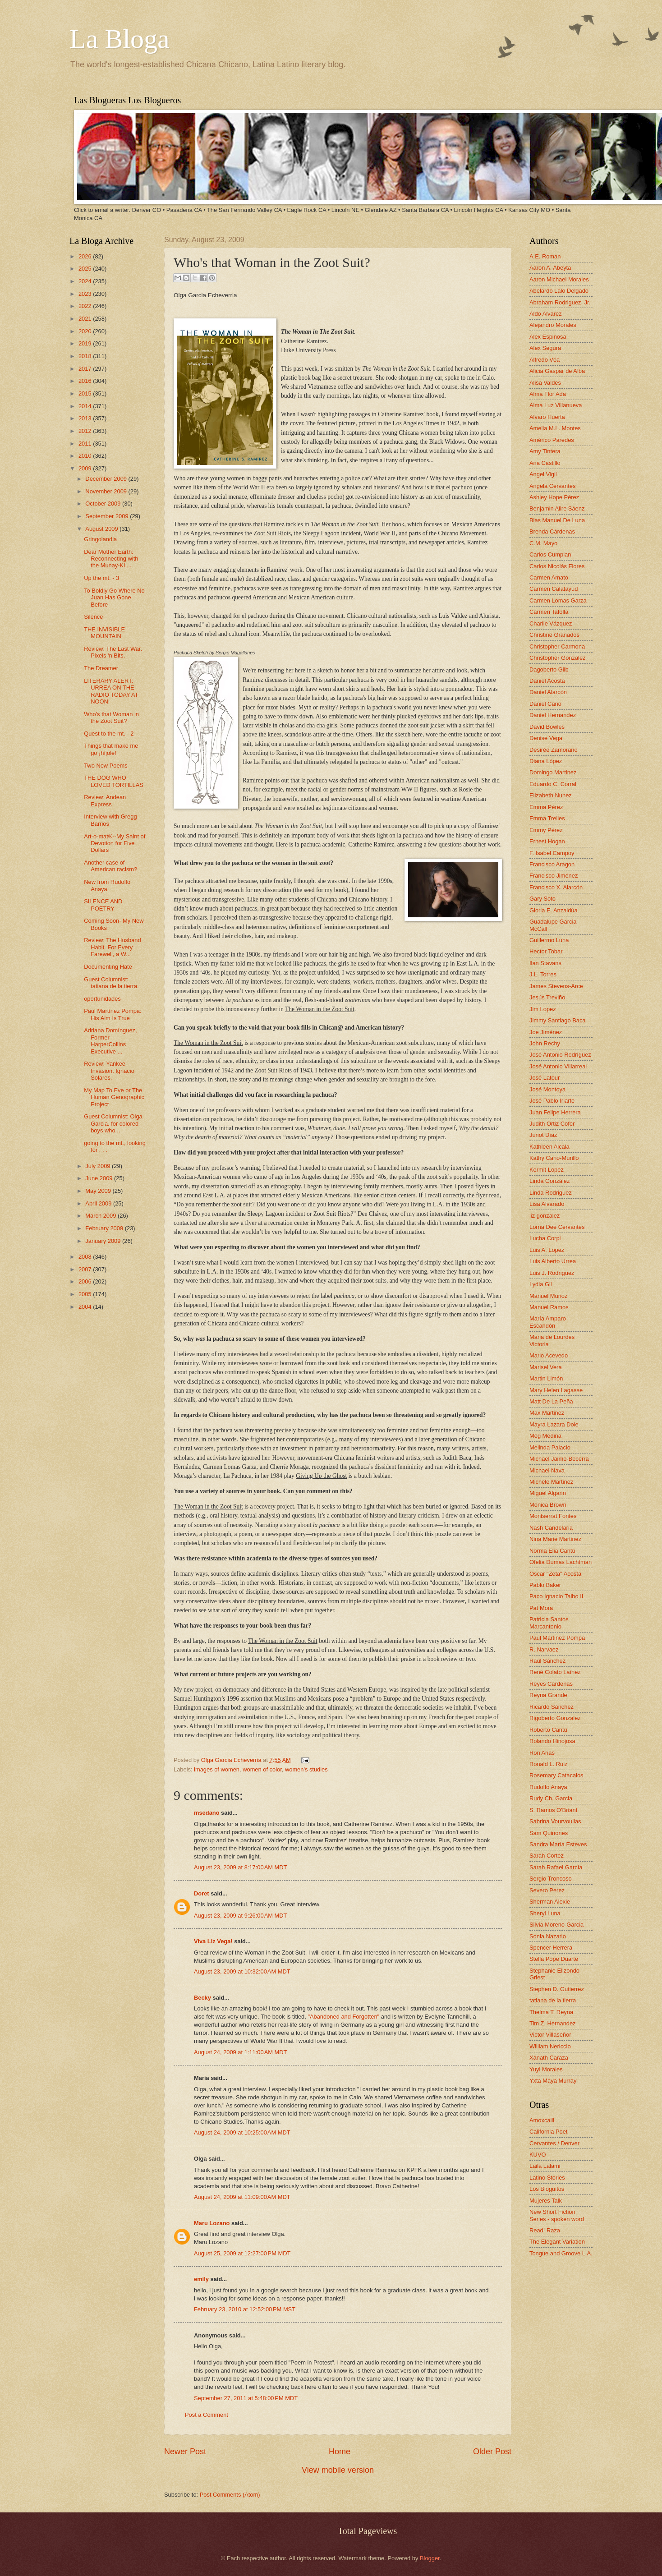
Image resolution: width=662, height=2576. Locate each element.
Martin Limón (546, 1378)
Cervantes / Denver (554, 2143)
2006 (85, 1281)
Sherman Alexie (549, 1901)
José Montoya (547, 1089)
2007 (85, 1269)
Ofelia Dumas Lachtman (560, 1562)
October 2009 (103, 503)
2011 (85, 443)
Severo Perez (547, 1890)
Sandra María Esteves (558, 1844)
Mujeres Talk (545, 2200)
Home (339, 2451)
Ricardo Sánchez (551, 1706)
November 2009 (106, 491)
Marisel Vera (545, 1367)
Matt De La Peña (551, 1401)
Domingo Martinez (552, 772)
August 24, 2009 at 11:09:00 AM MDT (242, 2197)
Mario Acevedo (548, 1355)
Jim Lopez (542, 1009)
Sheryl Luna (545, 1913)
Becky (202, 1997)
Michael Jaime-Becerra (559, 1458)
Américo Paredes (551, 440)
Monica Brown (547, 1504)
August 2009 (102, 528)
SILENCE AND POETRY (103, 904)
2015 (85, 393)
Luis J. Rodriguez (551, 1273)
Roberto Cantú (548, 1729)
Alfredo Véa (544, 359)
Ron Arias (542, 1752)
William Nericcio (550, 2046)
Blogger (430, 2558)
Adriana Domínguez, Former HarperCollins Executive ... (110, 1040)
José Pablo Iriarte (552, 1100)
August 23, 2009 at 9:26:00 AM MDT (240, 1915)
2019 (85, 343)
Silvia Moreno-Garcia (556, 1924)
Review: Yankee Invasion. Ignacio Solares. (109, 1070)
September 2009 (107, 516)
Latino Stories (547, 2177)
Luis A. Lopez (546, 1250)
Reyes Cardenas (551, 1683)
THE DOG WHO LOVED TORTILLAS (113, 781)
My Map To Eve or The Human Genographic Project (114, 1097)
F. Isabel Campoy (551, 853)
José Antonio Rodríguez (560, 1054)
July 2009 (98, 1166)
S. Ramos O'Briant (553, 1810)
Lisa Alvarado (546, 1204)
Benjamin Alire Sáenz (556, 508)
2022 (85, 306)
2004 (85, 1306)
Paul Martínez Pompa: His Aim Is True (112, 1014)
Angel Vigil (543, 474)
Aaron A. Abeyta (550, 267)
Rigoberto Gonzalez (555, 1718)
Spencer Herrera (550, 1947)
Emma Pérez (546, 807)
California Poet (548, 2131)
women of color (262, 1769)
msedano (207, 1812)
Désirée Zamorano (553, 749)
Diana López (545, 761)
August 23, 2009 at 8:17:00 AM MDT (240, 1867)
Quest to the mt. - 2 (108, 733)
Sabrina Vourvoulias (555, 1821)
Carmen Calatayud (553, 588)
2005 (85, 1294)
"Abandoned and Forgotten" (342, 2016)
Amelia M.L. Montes (555, 428)
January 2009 (103, 1240)
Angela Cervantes (552, 486)
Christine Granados (554, 634)
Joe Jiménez (545, 1032)
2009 (85, 468)
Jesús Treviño (547, 997)
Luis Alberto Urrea (552, 1261)
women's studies (306, 1769)
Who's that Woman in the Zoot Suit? (111, 717)
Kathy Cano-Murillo (554, 1158)
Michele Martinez (551, 1481)
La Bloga (119, 39)
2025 (85, 268)
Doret (201, 1893)
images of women (216, 1769)
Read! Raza (544, 2230)
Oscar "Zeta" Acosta (555, 1573)
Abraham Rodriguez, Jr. (559, 302)
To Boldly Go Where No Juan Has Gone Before (114, 597)
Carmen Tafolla (548, 611)
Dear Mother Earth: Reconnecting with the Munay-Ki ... (111, 558)
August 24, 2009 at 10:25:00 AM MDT (242, 2132)
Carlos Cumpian (550, 554)
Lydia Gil (540, 1284)
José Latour (544, 1077)
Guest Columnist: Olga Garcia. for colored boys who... (113, 1123)
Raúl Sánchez (547, 1660)
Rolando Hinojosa (552, 1741)
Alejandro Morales (552, 325)
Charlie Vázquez (550, 623)
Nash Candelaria (551, 1527)
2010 (85, 455)
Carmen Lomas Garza (558, 600)
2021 (85, 318)
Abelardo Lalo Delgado (558, 290)
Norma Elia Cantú (552, 1550)
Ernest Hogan (547, 841)
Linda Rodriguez (550, 1192)
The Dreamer (101, 668)
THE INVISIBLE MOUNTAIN (104, 632)
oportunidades (102, 998)
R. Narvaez (543, 1649)
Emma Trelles (547, 818)
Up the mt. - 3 (101, 578)
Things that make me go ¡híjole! (111, 749)
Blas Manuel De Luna (557, 520)
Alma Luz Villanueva (555, 405)
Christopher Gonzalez (557, 657)
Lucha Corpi (545, 1238)
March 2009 (101, 1215)
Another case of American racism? (110, 866)
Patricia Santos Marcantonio (549, 1622)
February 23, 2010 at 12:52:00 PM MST (244, 2309)
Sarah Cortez (546, 1855)
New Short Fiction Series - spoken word (556, 2215)
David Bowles (547, 726)
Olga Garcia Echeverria (232, 1760)
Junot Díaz (543, 1135)
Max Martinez (546, 1412)
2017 (85, 368)
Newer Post (185, 2451)
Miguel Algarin (547, 1493)
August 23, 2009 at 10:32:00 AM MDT (242, 1971)
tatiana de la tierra (552, 2000)
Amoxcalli (541, 2120)
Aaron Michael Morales (559, 279)
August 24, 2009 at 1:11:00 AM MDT (240, 2052)
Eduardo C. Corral (552, 784)
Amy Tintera (545, 451)
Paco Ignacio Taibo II (556, 1596)
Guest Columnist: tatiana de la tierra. (111, 982)
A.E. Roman (545, 256)
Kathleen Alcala (549, 1146)
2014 (85, 406)
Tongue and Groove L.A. (561, 2253)
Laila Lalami (545, 2165)
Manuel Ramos (549, 1307)
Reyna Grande (548, 1695)
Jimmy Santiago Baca (557, 1020)
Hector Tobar (545, 951)
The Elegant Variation (557, 2241)
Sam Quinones (548, 1833)
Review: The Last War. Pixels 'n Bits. (113, 652)
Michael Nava (547, 1470)
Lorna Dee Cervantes (556, 1227)
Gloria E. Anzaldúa (553, 910)
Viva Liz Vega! (213, 1941)
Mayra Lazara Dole (554, 1424)
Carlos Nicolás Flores (556, 566)
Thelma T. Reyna (551, 2012)
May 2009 (98, 1190)
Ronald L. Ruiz (548, 1764)
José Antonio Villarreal (558, 1066)
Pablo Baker (545, 1585)
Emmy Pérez (546, 830)
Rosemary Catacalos (556, 1775)
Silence (93, 616)
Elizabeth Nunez (550, 795)
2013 (85, 418)
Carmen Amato (548, 577)
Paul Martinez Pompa (557, 1637)
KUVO (537, 2154)
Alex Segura (545, 348)
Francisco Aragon (552, 864)
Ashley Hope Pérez (554, 497)
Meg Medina (545, 1435)
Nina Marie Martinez (555, 1539)
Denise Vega (545, 738)
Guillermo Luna (549, 940)
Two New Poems (106, 765)
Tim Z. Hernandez (552, 2023)
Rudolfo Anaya (548, 1787)
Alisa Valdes (545, 382)
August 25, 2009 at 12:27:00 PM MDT (242, 2253)
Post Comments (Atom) (230, 2494)
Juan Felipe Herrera (555, 1112)
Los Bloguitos (546, 2188)
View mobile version (338, 2470)
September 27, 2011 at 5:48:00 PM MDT (246, 2398)
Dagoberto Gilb (549, 669)
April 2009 (99, 1203)
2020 (85, 331)
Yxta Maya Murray (552, 2080)
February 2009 (104, 1228)
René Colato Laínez (555, 1672)
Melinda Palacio (549, 1447)
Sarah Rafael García (555, 1867)
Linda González (549, 1181)
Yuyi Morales (546, 2069)
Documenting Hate (108, 966)
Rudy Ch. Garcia (550, 1798)
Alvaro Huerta (547, 417)
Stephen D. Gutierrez (556, 1989)
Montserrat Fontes (552, 1516)
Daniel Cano (545, 703)
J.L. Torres (542, 974)
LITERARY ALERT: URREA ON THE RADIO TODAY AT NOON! (111, 691)
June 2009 (99, 1178)
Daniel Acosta (547, 680)
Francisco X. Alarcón (556, 887)
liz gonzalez (544, 1215)
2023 (85, 293)
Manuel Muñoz (548, 1296)
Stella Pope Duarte (553, 1958)
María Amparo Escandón (547, 1322)
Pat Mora (541, 1608)
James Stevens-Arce (556, 986)
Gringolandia (100, 539)
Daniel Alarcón (548, 692)
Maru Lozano (212, 2223)
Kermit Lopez (546, 1169)
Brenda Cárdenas (552, 531)
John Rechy (544, 1043)
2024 (85, 281)
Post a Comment (206, 2414)
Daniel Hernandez (552, 715)
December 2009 (106, 478)
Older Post (492, 2451)
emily (201, 2279)
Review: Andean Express (105, 800)
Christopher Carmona (557, 646)
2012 (85, 431)
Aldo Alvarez (545, 313)
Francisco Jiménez (553, 875)
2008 (85, 1256)
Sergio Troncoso (550, 1878)
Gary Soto (542, 898)
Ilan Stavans (545, 963)
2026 (85, 256)
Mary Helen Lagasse (556, 1390)
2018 (85, 356)
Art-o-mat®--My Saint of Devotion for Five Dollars (114, 843)
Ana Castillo (545, 463)
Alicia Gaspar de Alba (557, 371)
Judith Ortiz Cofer (552, 1123)
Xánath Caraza (548, 2057)
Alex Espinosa (547, 336)
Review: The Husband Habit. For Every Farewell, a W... (112, 947)
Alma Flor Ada (547, 394)
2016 (85, 380)
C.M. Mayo (543, 543)
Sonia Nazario (547, 1936)
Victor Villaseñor (550, 2034)
